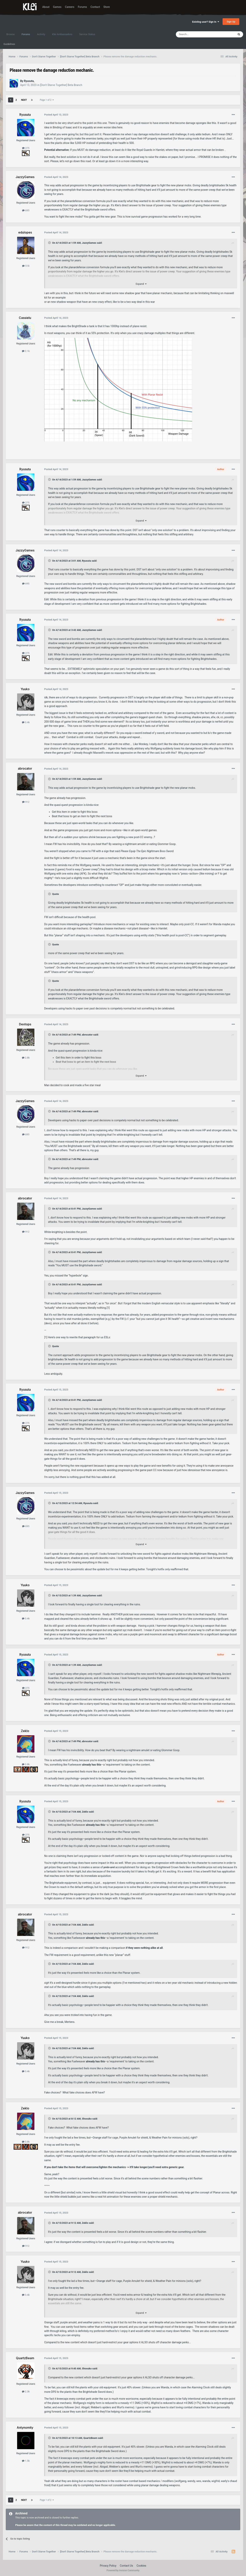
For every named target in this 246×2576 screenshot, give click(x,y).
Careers (69, 6)
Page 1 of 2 (47, 100)
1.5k (26, 2460)
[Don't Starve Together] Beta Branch (61, 85)
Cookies (141, 2565)
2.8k (26, 1057)
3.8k (26, 1764)
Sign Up (231, 21)
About (46, 6)
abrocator (87, 1034)
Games (57, 6)
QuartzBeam (90, 2438)
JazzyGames (89, 242)
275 (25, 148)
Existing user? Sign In (205, 21)
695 (25, 210)
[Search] (196, 34)
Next (24, 100)
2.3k (26, 2391)
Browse (10, 34)
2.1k (26, 351)
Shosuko (87, 2118)
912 (25, 801)
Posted (56, 114)
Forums (82, 6)
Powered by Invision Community (123, 2570)
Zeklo (85, 1811)
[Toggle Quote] (50, 242)
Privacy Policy (108, 2565)
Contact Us (126, 2565)
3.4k (26, 722)
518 (25, 265)
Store (106, 6)
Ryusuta (86, 560)
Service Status (87, 34)
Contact (95, 6)
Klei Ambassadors (62, 34)
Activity (41, 34)
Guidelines (9, 44)
